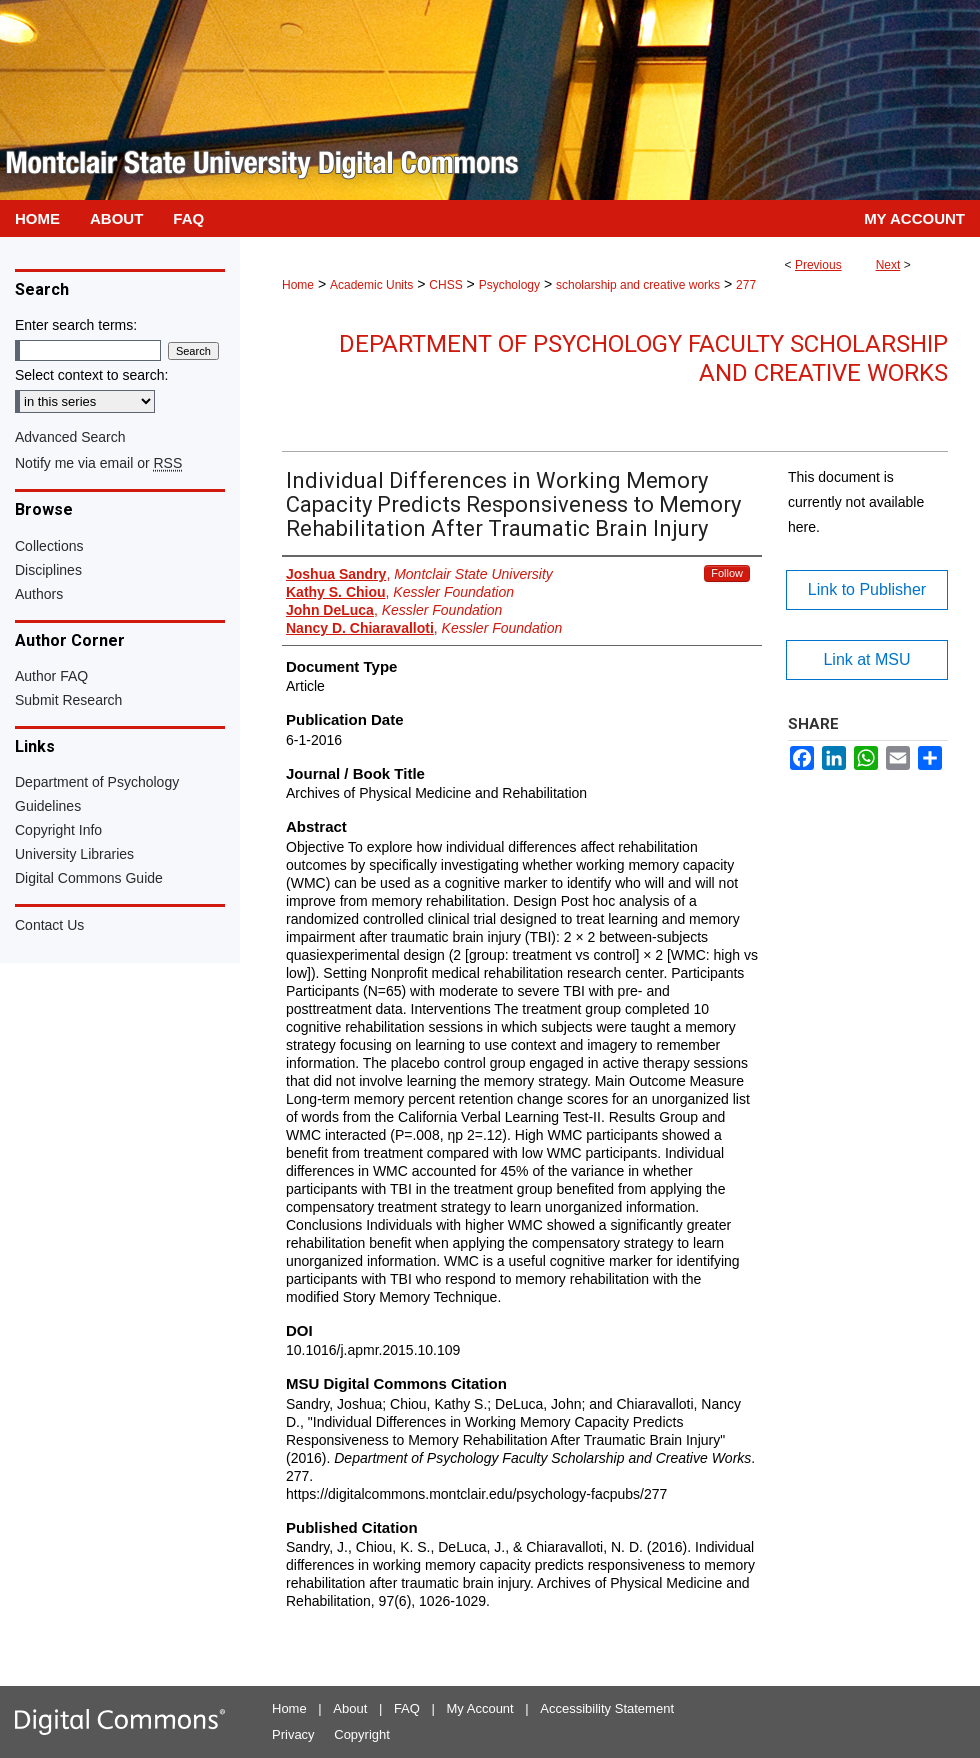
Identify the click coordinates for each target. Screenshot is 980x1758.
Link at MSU (866, 659)
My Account (480, 1708)
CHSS (445, 285)
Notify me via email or (98, 463)
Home (298, 285)
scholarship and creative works (638, 285)
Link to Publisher (867, 589)
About (350, 1708)
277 (746, 285)
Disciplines (48, 570)
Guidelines (48, 806)
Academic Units (371, 285)
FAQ (407, 1708)
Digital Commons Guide (89, 878)
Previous (818, 265)
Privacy (293, 1734)
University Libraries (74, 854)
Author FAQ (51, 676)
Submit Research (68, 700)
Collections (49, 546)
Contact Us (49, 925)
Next (888, 265)
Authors (39, 594)
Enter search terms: (76, 325)
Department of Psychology (97, 782)
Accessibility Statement (607, 1708)
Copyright (362, 1734)
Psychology (509, 285)
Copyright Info (58, 830)
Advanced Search (70, 437)
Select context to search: (91, 375)
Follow (727, 573)
